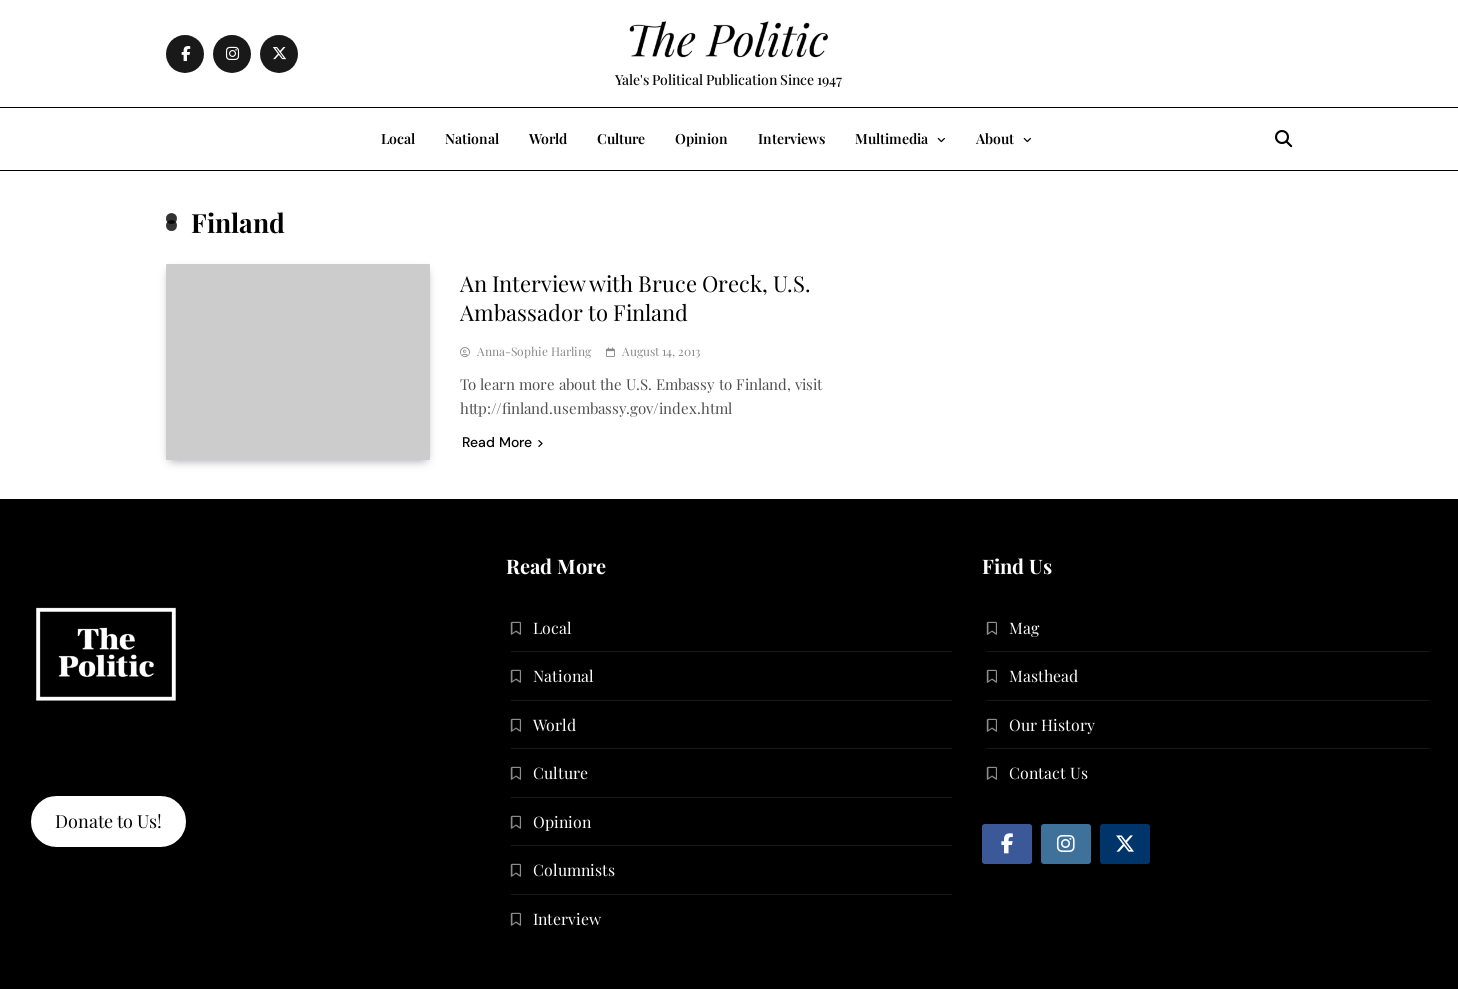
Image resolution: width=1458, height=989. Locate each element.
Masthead (1043, 675)
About (995, 138)
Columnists (574, 869)
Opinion (701, 138)
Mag (1024, 627)
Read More (502, 442)
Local (398, 138)
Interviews (791, 138)
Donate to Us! (108, 821)
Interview (567, 918)
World (548, 138)
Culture (621, 138)
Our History (1052, 724)
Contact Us (1048, 772)
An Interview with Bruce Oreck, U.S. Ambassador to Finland (635, 297)
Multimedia (891, 138)
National (472, 138)
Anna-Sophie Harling (534, 351)
